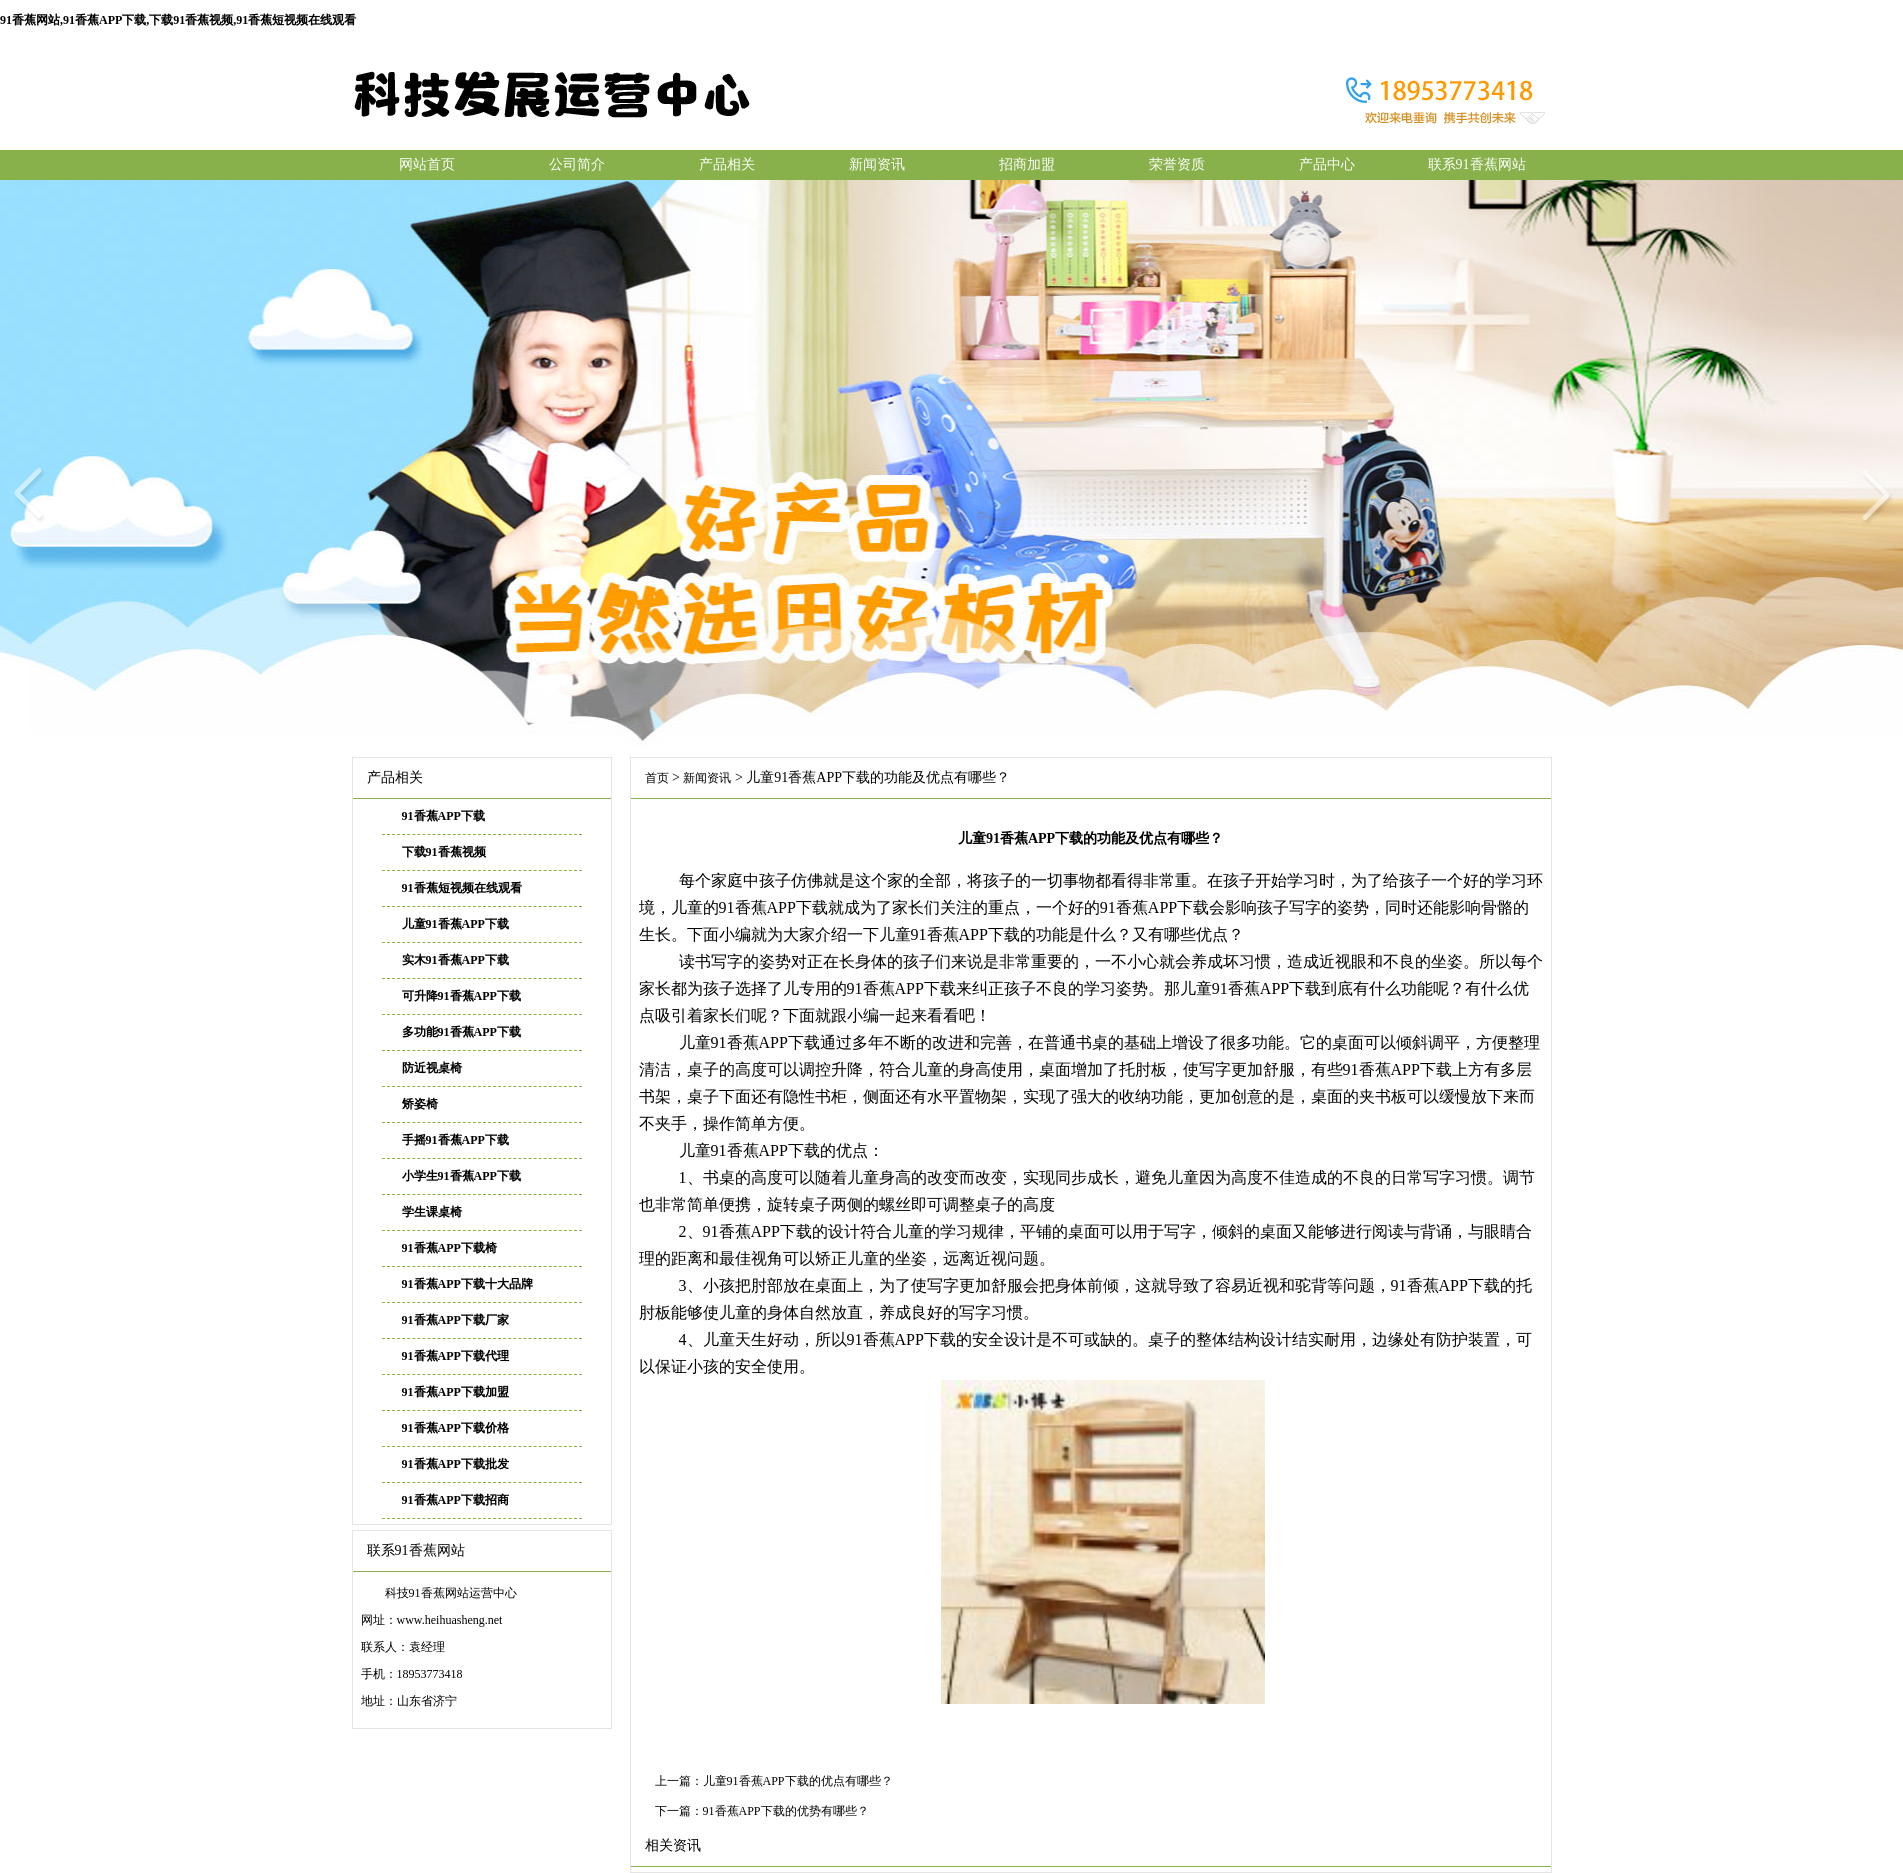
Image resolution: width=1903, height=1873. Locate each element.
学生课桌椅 (432, 1212)
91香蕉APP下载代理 (455, 1356)
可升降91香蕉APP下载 (461, 996)
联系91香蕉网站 (1477, 164)
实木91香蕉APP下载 (455, 960)
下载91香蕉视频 (444, 852)
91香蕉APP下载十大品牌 (467, 1284)
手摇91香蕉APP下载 (455, 1140)
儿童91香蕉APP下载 (455, 924)
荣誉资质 (1177, 164)
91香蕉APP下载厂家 (455, 1320)
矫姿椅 (420, 1104)
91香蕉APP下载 (443, 816)
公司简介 (577, 164)
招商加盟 (1027, 164)
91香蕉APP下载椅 (449, 1248)
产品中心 (1327, 164)
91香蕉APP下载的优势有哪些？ (786, 1811)
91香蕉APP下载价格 (455, 1428)
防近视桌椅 (432, 1068)
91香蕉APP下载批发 (455, 1464)
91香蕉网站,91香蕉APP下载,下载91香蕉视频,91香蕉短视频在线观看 (178, 20)
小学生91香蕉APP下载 (461, 1176)
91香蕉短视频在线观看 (462, 888)
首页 (657, 778)
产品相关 (727, 164)
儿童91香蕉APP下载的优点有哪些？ (798, 1781)
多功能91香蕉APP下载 (461, 1032)
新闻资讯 (877, 164)
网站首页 (427, 164)
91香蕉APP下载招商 (455, 1500)
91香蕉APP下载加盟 (455, 1392)
